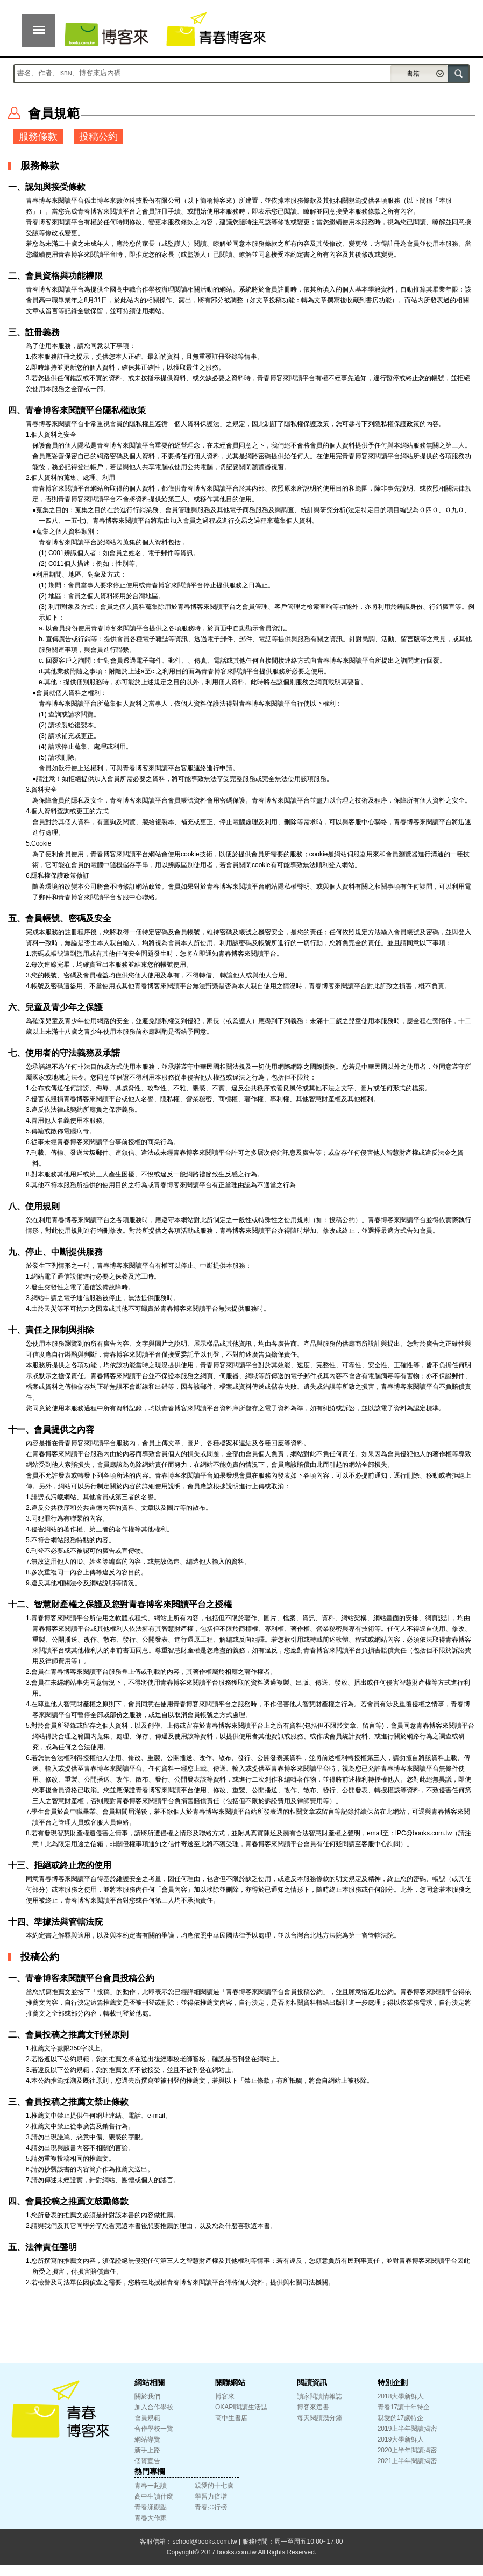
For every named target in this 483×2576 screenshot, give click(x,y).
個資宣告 (147, 2461)
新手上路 (147, 2450)
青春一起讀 (150, 2485)
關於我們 (147, 2396)
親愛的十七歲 (214, 2485)
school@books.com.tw (204, 2541)
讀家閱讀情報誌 (319, 2396)
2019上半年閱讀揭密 (407, 2428)
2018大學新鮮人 (401, 2396)
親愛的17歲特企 (400, 2418)
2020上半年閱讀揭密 (407, 2450)
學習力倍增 (211, 2496)
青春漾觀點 (150, 2507)
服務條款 (38, 136)
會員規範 (147, 2418)
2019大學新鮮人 (401, 2439)
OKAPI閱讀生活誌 (241, 2407)
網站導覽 (147, 2439)
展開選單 (38, 30)
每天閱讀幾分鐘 (319, 2418)
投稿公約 (98, 136)
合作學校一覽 (153, 2428)
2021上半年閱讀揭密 (407, 2461)
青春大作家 (150, 2518)
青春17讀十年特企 (404, 2407)
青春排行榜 (211, 2507)
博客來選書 (313, 2407)
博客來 (225, 2396)
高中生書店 (231, 2418)
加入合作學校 (153, 2407)
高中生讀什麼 (153, 2496)
